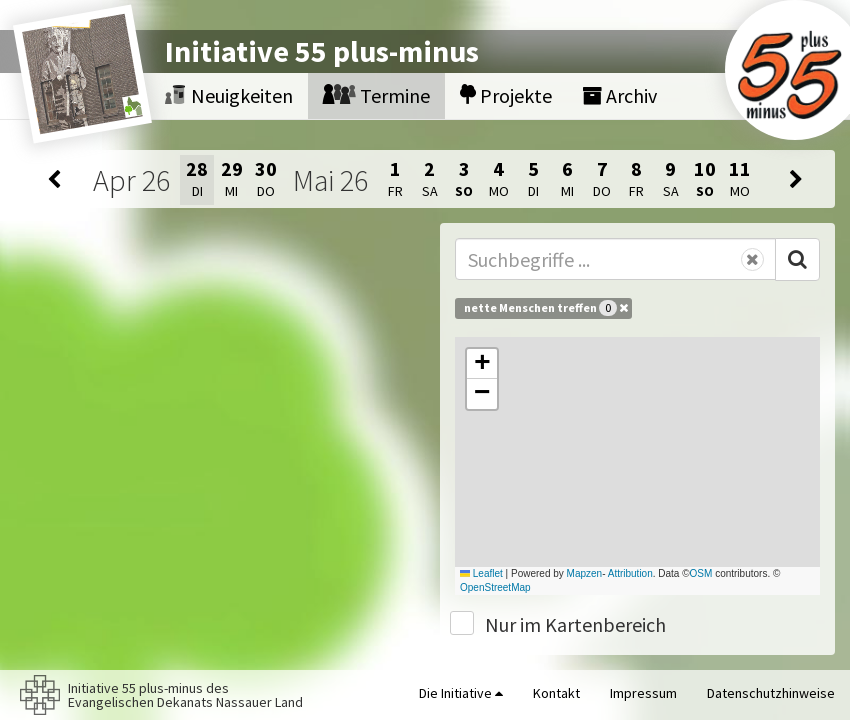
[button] (482, 364)
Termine (376, 95)
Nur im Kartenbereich (575, 624)
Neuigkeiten (229, 95)
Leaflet (481, 573)
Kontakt (556, 693)
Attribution (630, 573)
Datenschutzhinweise (771, 693)
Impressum (643, 693)
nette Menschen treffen (546, 308)
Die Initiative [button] (461, 693)
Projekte (506, 95)
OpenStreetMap (495, 587)
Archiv (619, 95)
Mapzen (585, 573)
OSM (701, 573)
